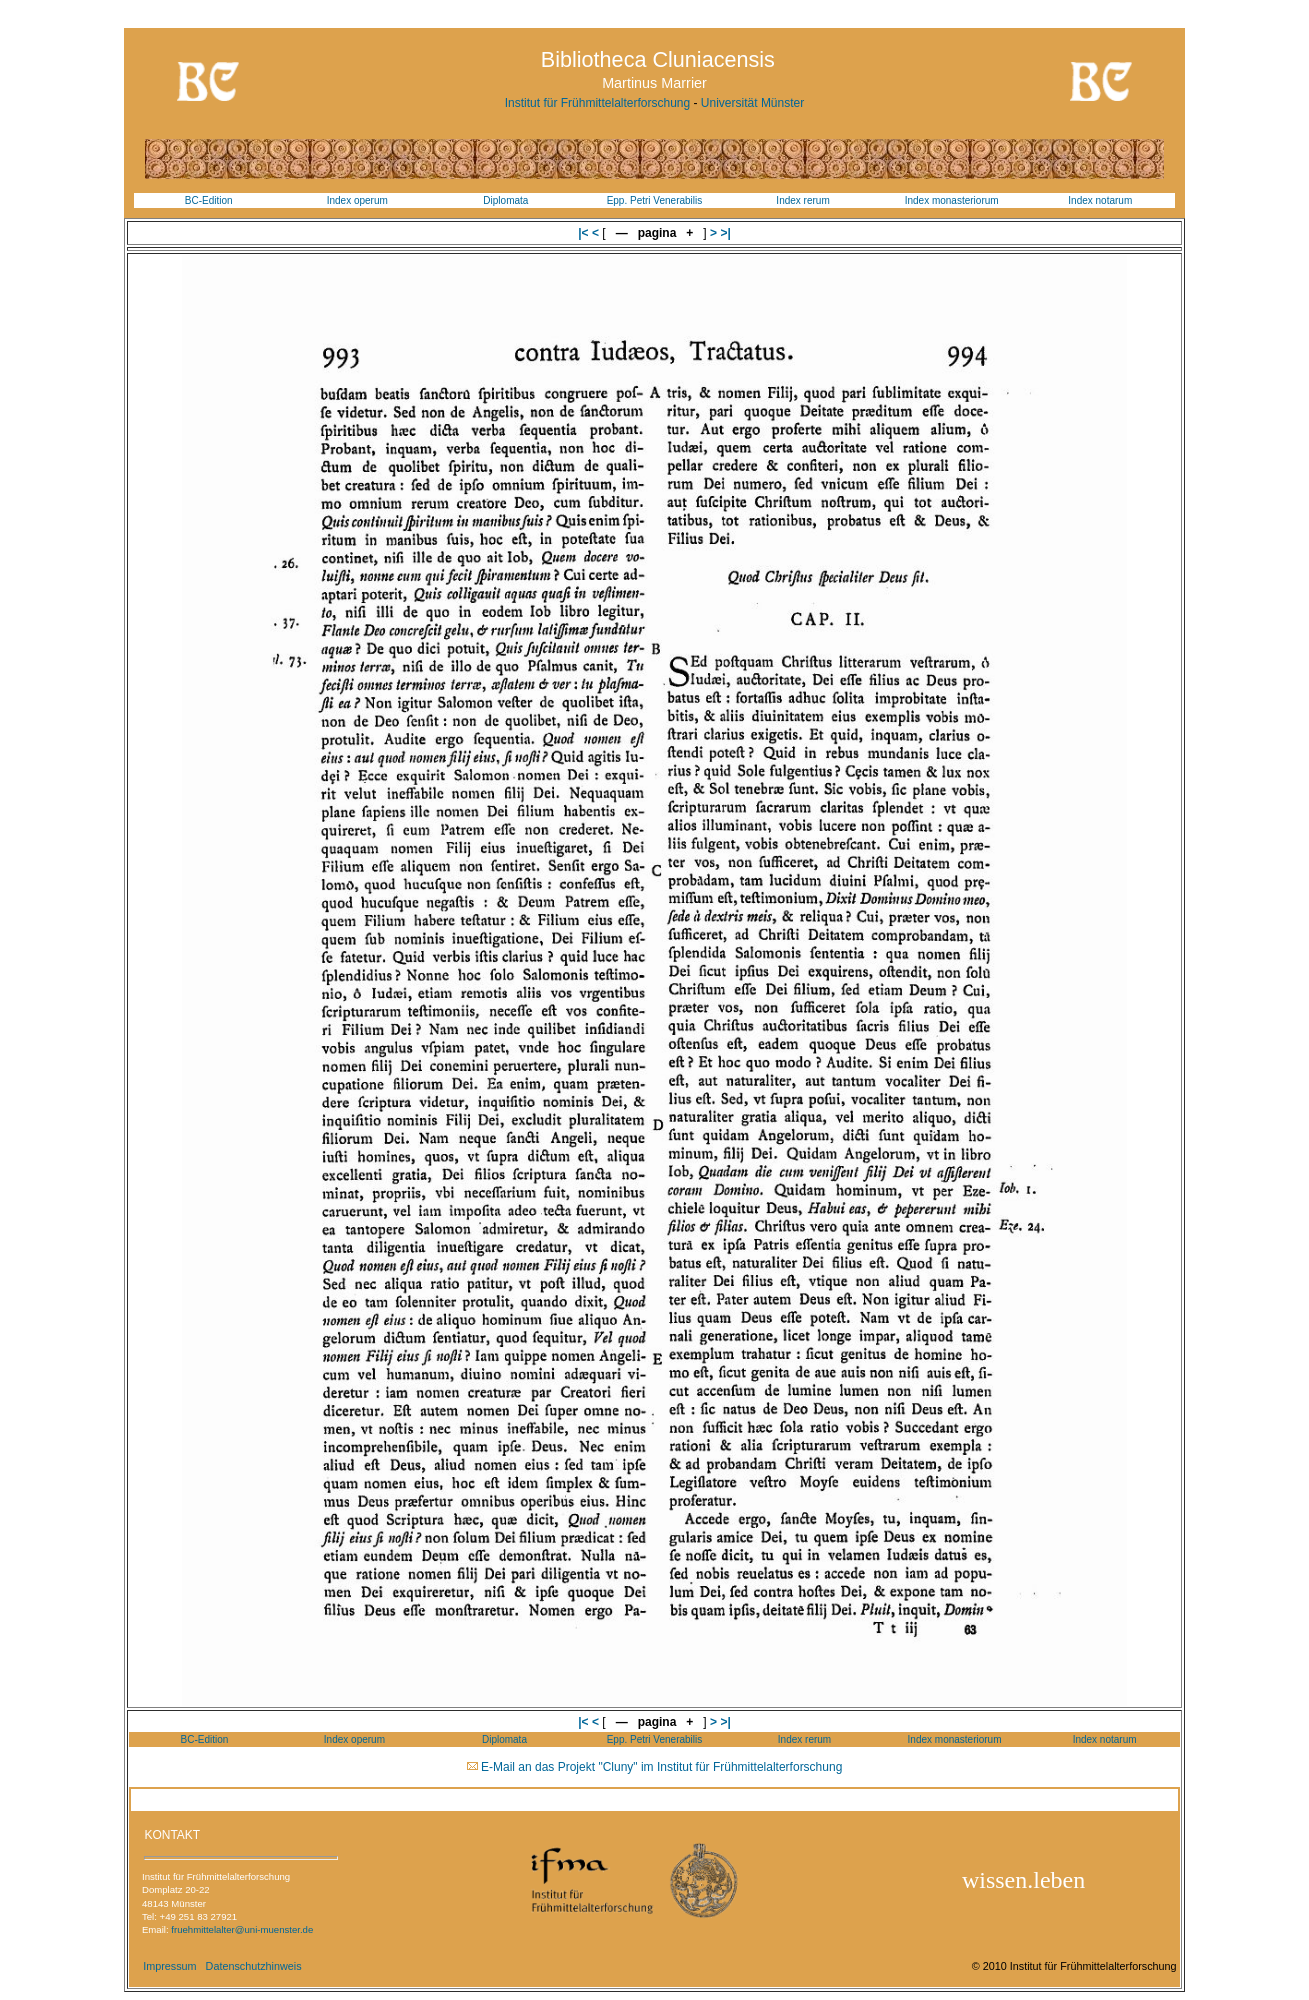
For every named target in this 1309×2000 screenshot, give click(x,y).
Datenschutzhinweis (254, 1966)
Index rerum (802, 200)
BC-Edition (209, 200)
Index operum (357, 200)
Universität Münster (752, 103)
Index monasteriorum (952, 200)
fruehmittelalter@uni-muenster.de (242, 1929)
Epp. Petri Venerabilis (655, 200)
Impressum (169, 1966)
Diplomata (505, 200)
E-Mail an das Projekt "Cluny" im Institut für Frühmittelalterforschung (661, 1767)
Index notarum (1100, 200)
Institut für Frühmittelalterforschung (597, 103)
